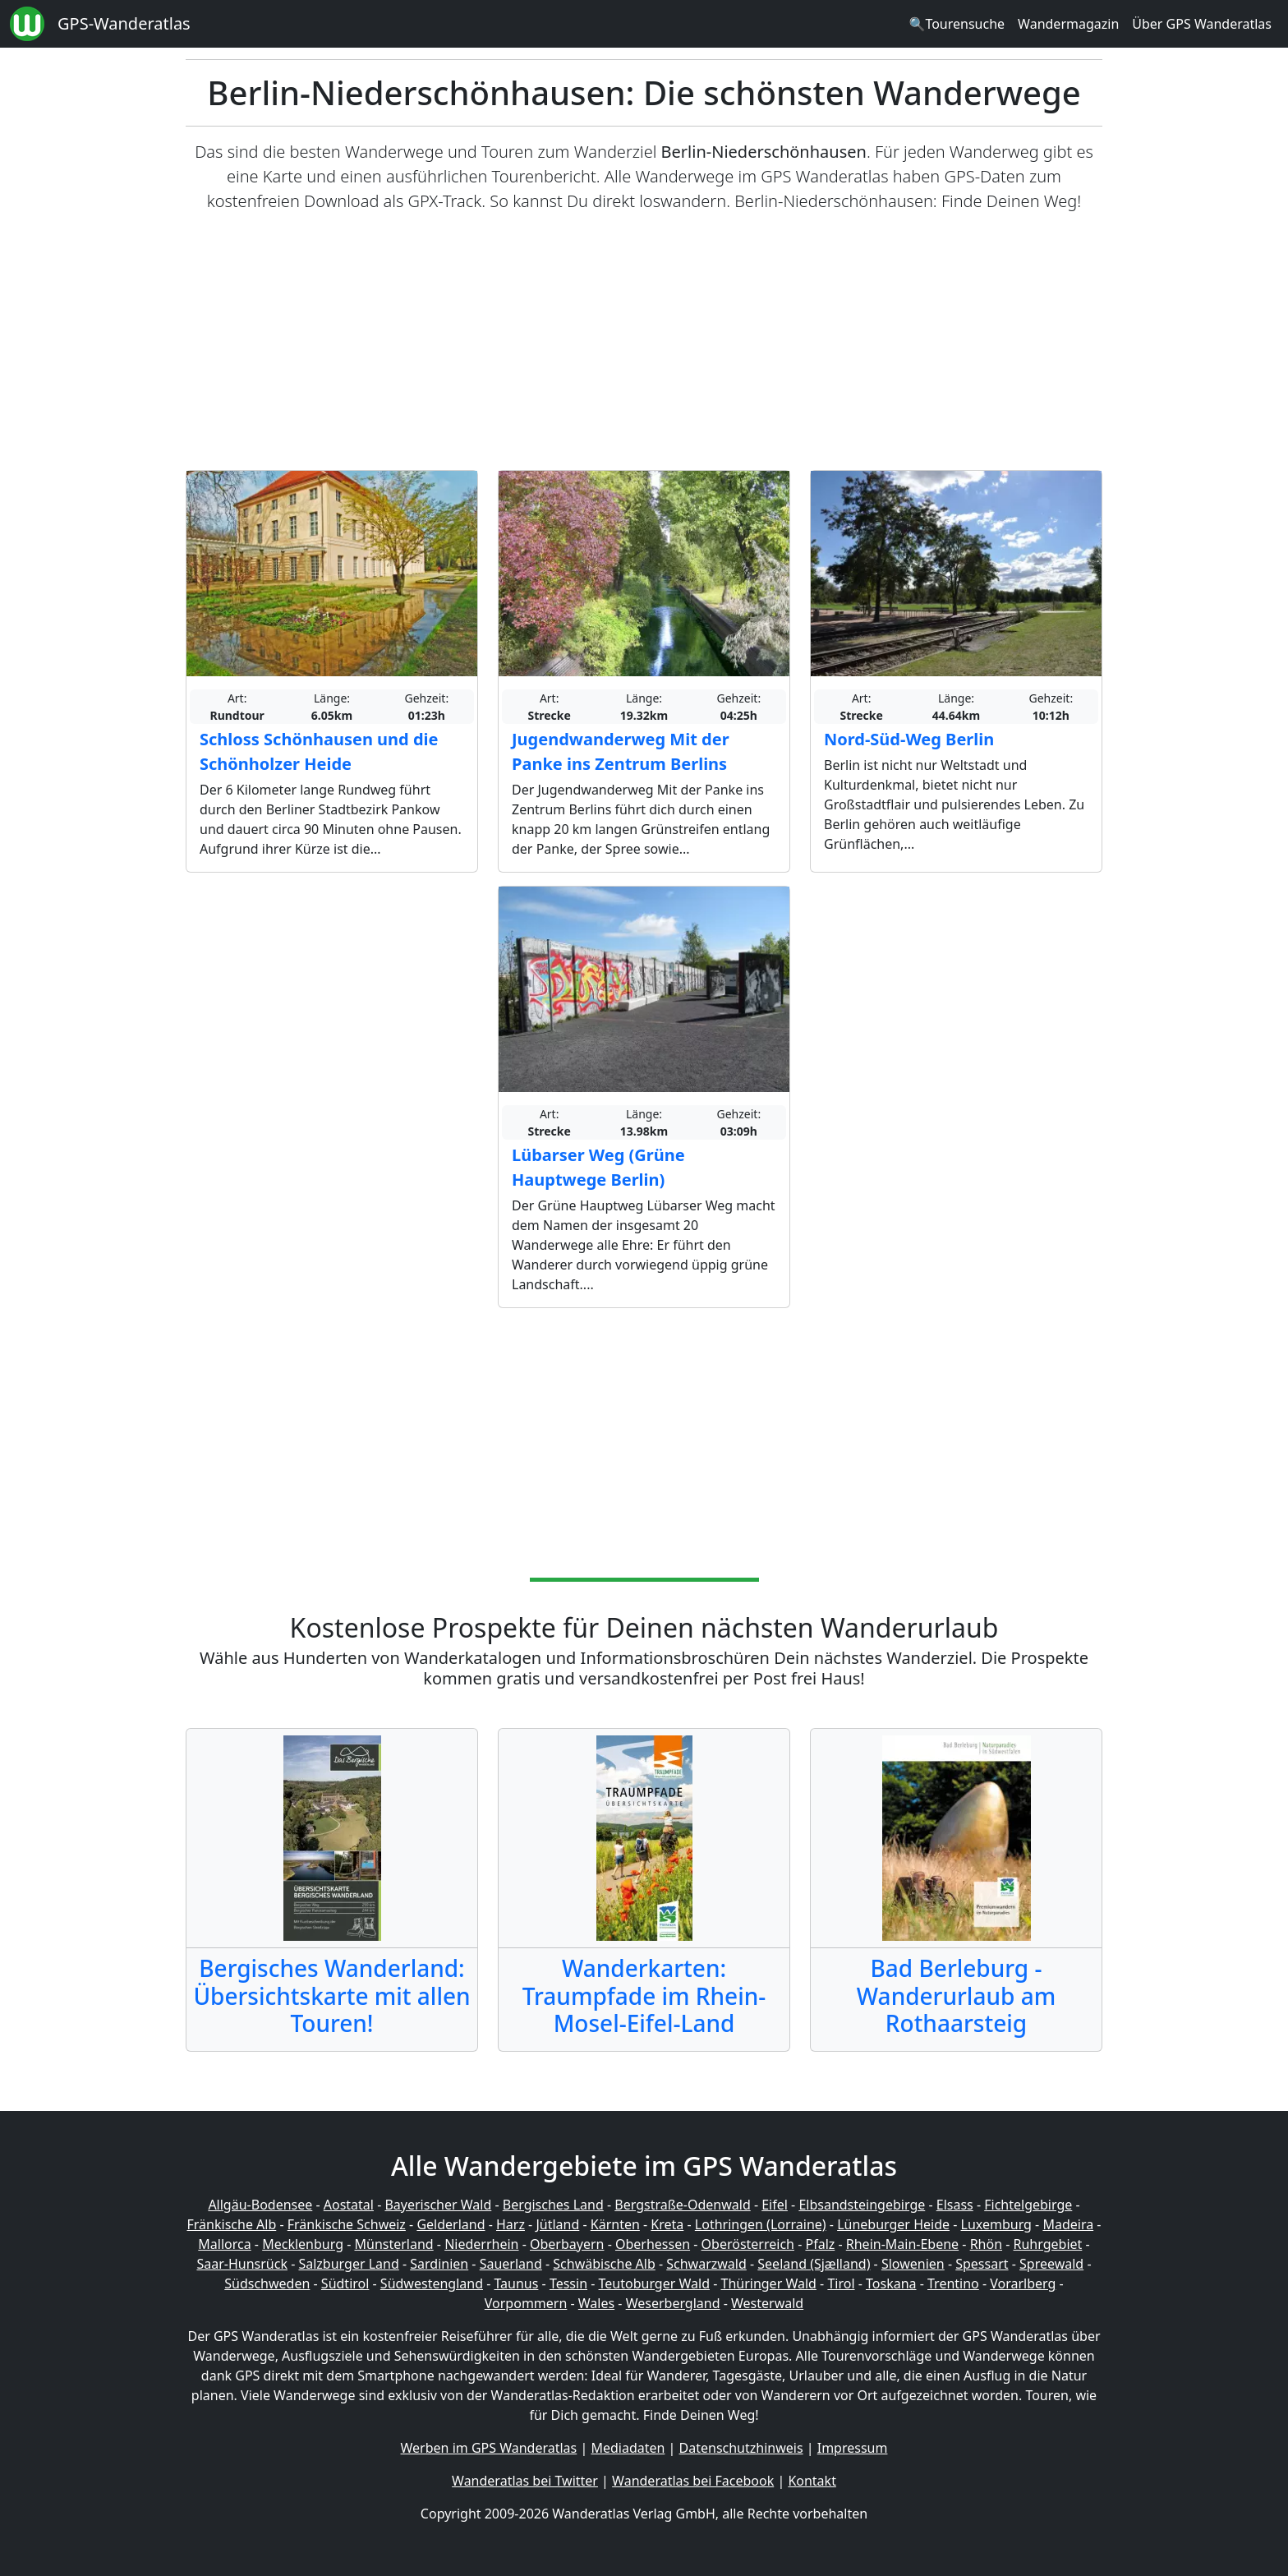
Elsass (954, 2205)
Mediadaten (628, 2448)
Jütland (557, 2224)
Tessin (568, 2283)
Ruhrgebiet (1048, 2244)
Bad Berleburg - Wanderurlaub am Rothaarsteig (956, 1995)
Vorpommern (526, 2303)
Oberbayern (567, 2244)
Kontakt (812, 2481)
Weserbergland (673, 2303)
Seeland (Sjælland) (813, 2264)
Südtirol (345, 2283)
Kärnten (615, 2224)
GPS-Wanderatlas (124, 23)
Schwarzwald (706, 2264)
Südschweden (267, 2283)
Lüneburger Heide (893, 2224)
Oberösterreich (748, 2244)
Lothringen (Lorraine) (760, 2224)
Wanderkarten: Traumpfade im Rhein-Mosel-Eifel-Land (644, 1995)
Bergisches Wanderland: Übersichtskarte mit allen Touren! (331, 1995)
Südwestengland (431, 2283)
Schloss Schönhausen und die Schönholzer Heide (319, 751)
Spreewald (1051, 2264)
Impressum (852, 2448)
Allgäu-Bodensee (260, 2205)
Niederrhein (481, 2244)
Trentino (953, 2283)
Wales (596, 2303)
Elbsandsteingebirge (861, 2205)
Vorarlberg (1023, 2283)
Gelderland (450, 2224)
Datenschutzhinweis (741, 2448)
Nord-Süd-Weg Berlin (909, 739)
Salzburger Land (348, 2264)
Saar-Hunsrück (242, 2264)
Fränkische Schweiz (347, 2224)
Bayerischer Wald (437, 2205)
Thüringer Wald (768, 2283)
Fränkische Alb (232, 2224)
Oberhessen (652, 2244)
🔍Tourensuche (956, 24)
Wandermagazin (1068, 24)
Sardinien (439, 2264)
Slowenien (913, 2264)
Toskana (891, 2283)
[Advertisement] (644, 342)
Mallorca (224, 2244)
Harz (510, 2224)
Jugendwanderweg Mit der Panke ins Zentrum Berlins (620, 751)
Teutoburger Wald (654, 2283)
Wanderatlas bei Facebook (693, 2481)
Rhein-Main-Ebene (902, 2244)
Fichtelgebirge (1028, 2205)
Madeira (1067, 2224)
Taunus (516, 2283)
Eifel (774, 2205)
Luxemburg (996, 2224)
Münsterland (394, 2244)
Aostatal (349, 2205)
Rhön (986, 2244)
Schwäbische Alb (604, 2264)
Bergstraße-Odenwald (682, 2205)
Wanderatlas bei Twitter (525, 2481)
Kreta (667, 2224)
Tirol (840, 2283)
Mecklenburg (302, 2244)
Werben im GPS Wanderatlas (489, 2448)
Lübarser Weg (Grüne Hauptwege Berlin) (598, 1167)
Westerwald (767, 2303)
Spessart (981, 2264)
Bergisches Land (553, 2205)
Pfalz (820, 2244)
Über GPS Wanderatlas (1202, 24)
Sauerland (511, 2264)
